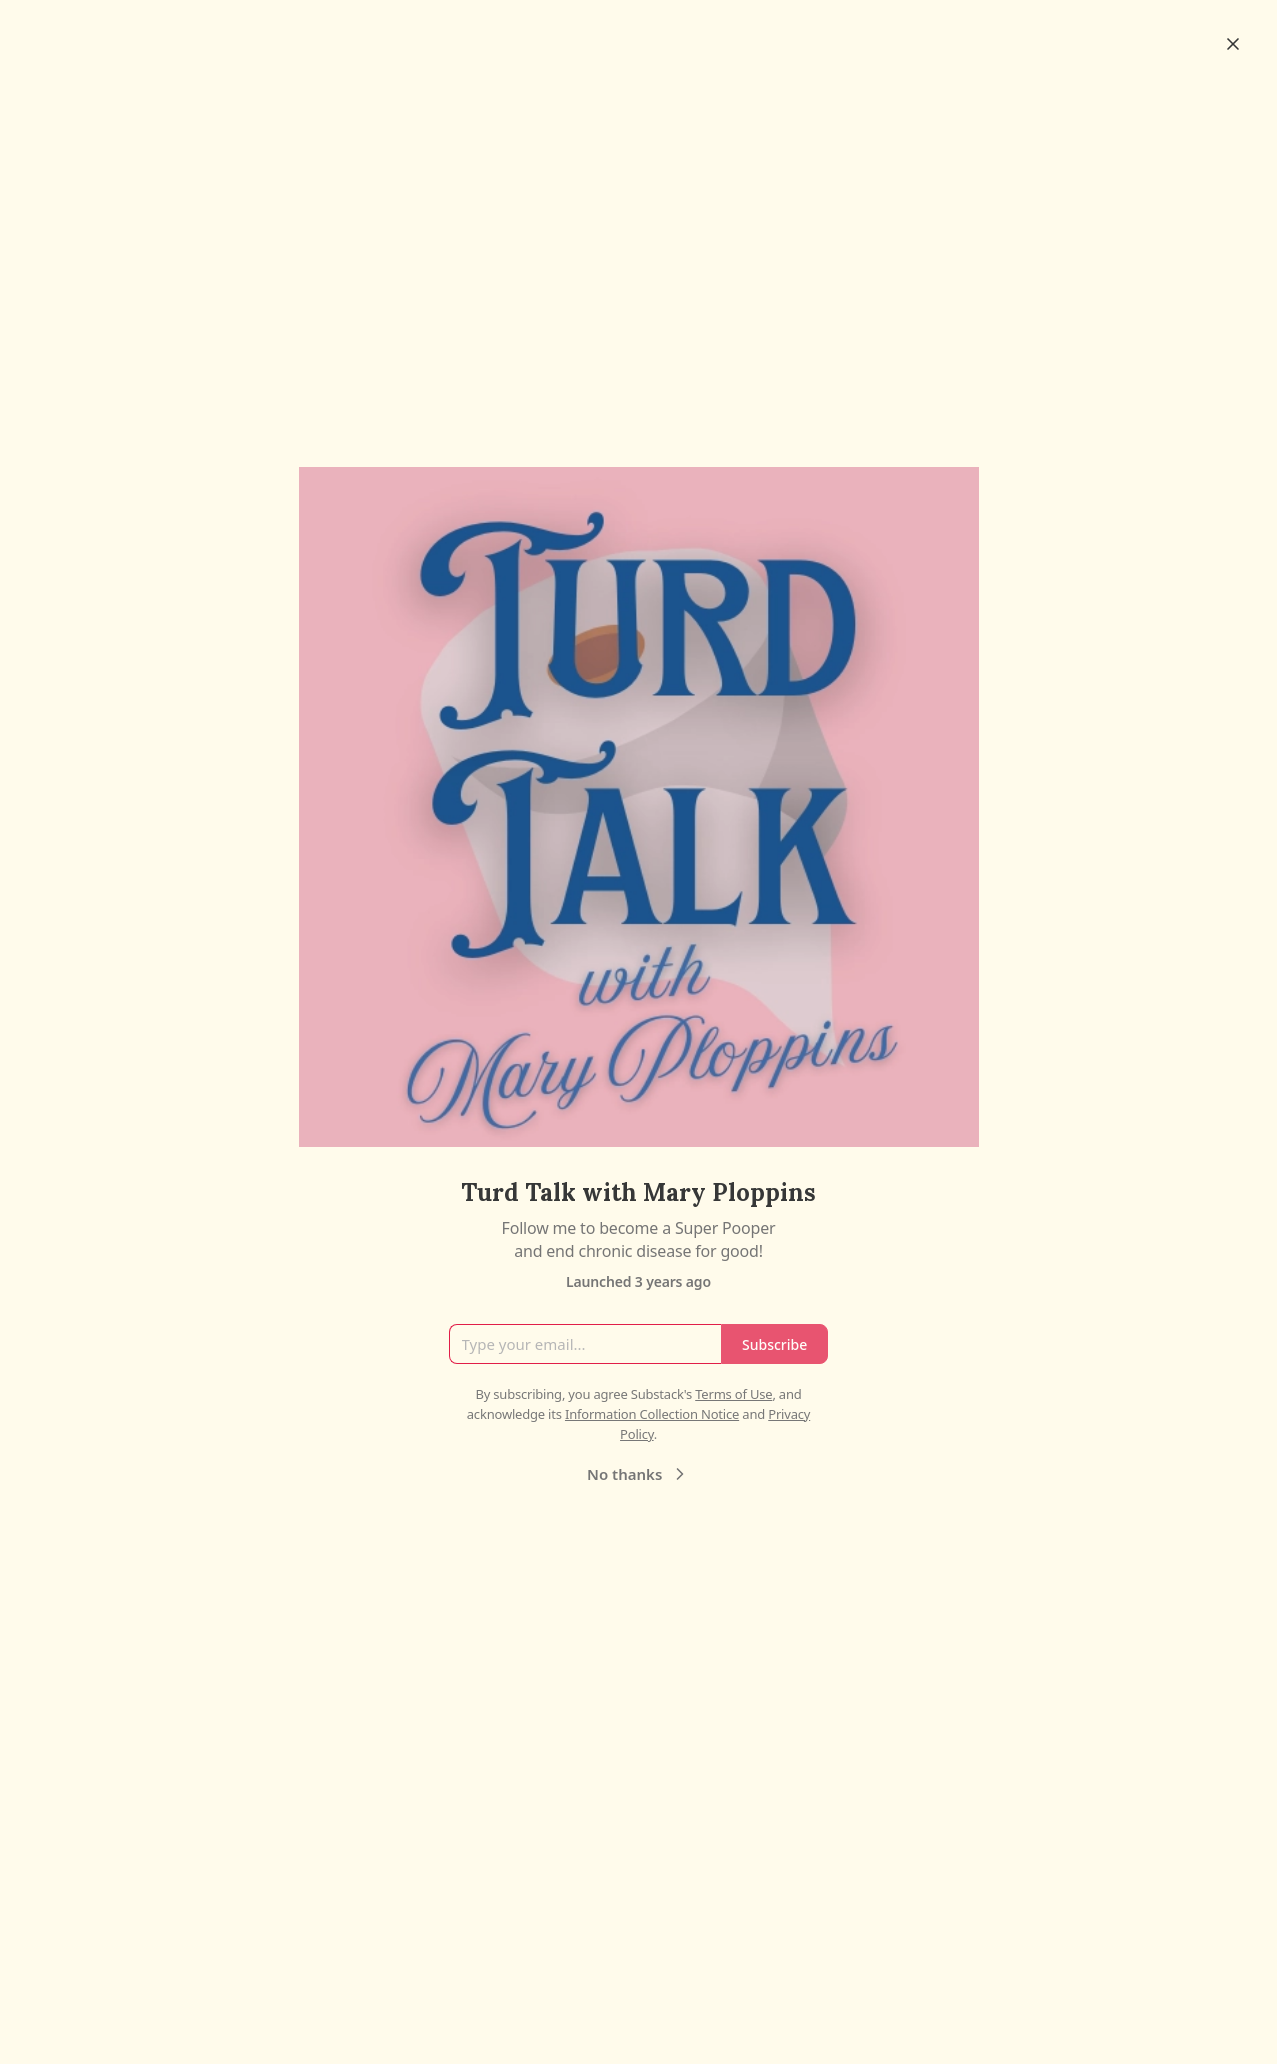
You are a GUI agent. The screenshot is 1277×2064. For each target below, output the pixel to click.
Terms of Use (733, 1394)
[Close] (1233, 44)
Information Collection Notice (652, 1414)
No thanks (638, 1474)
